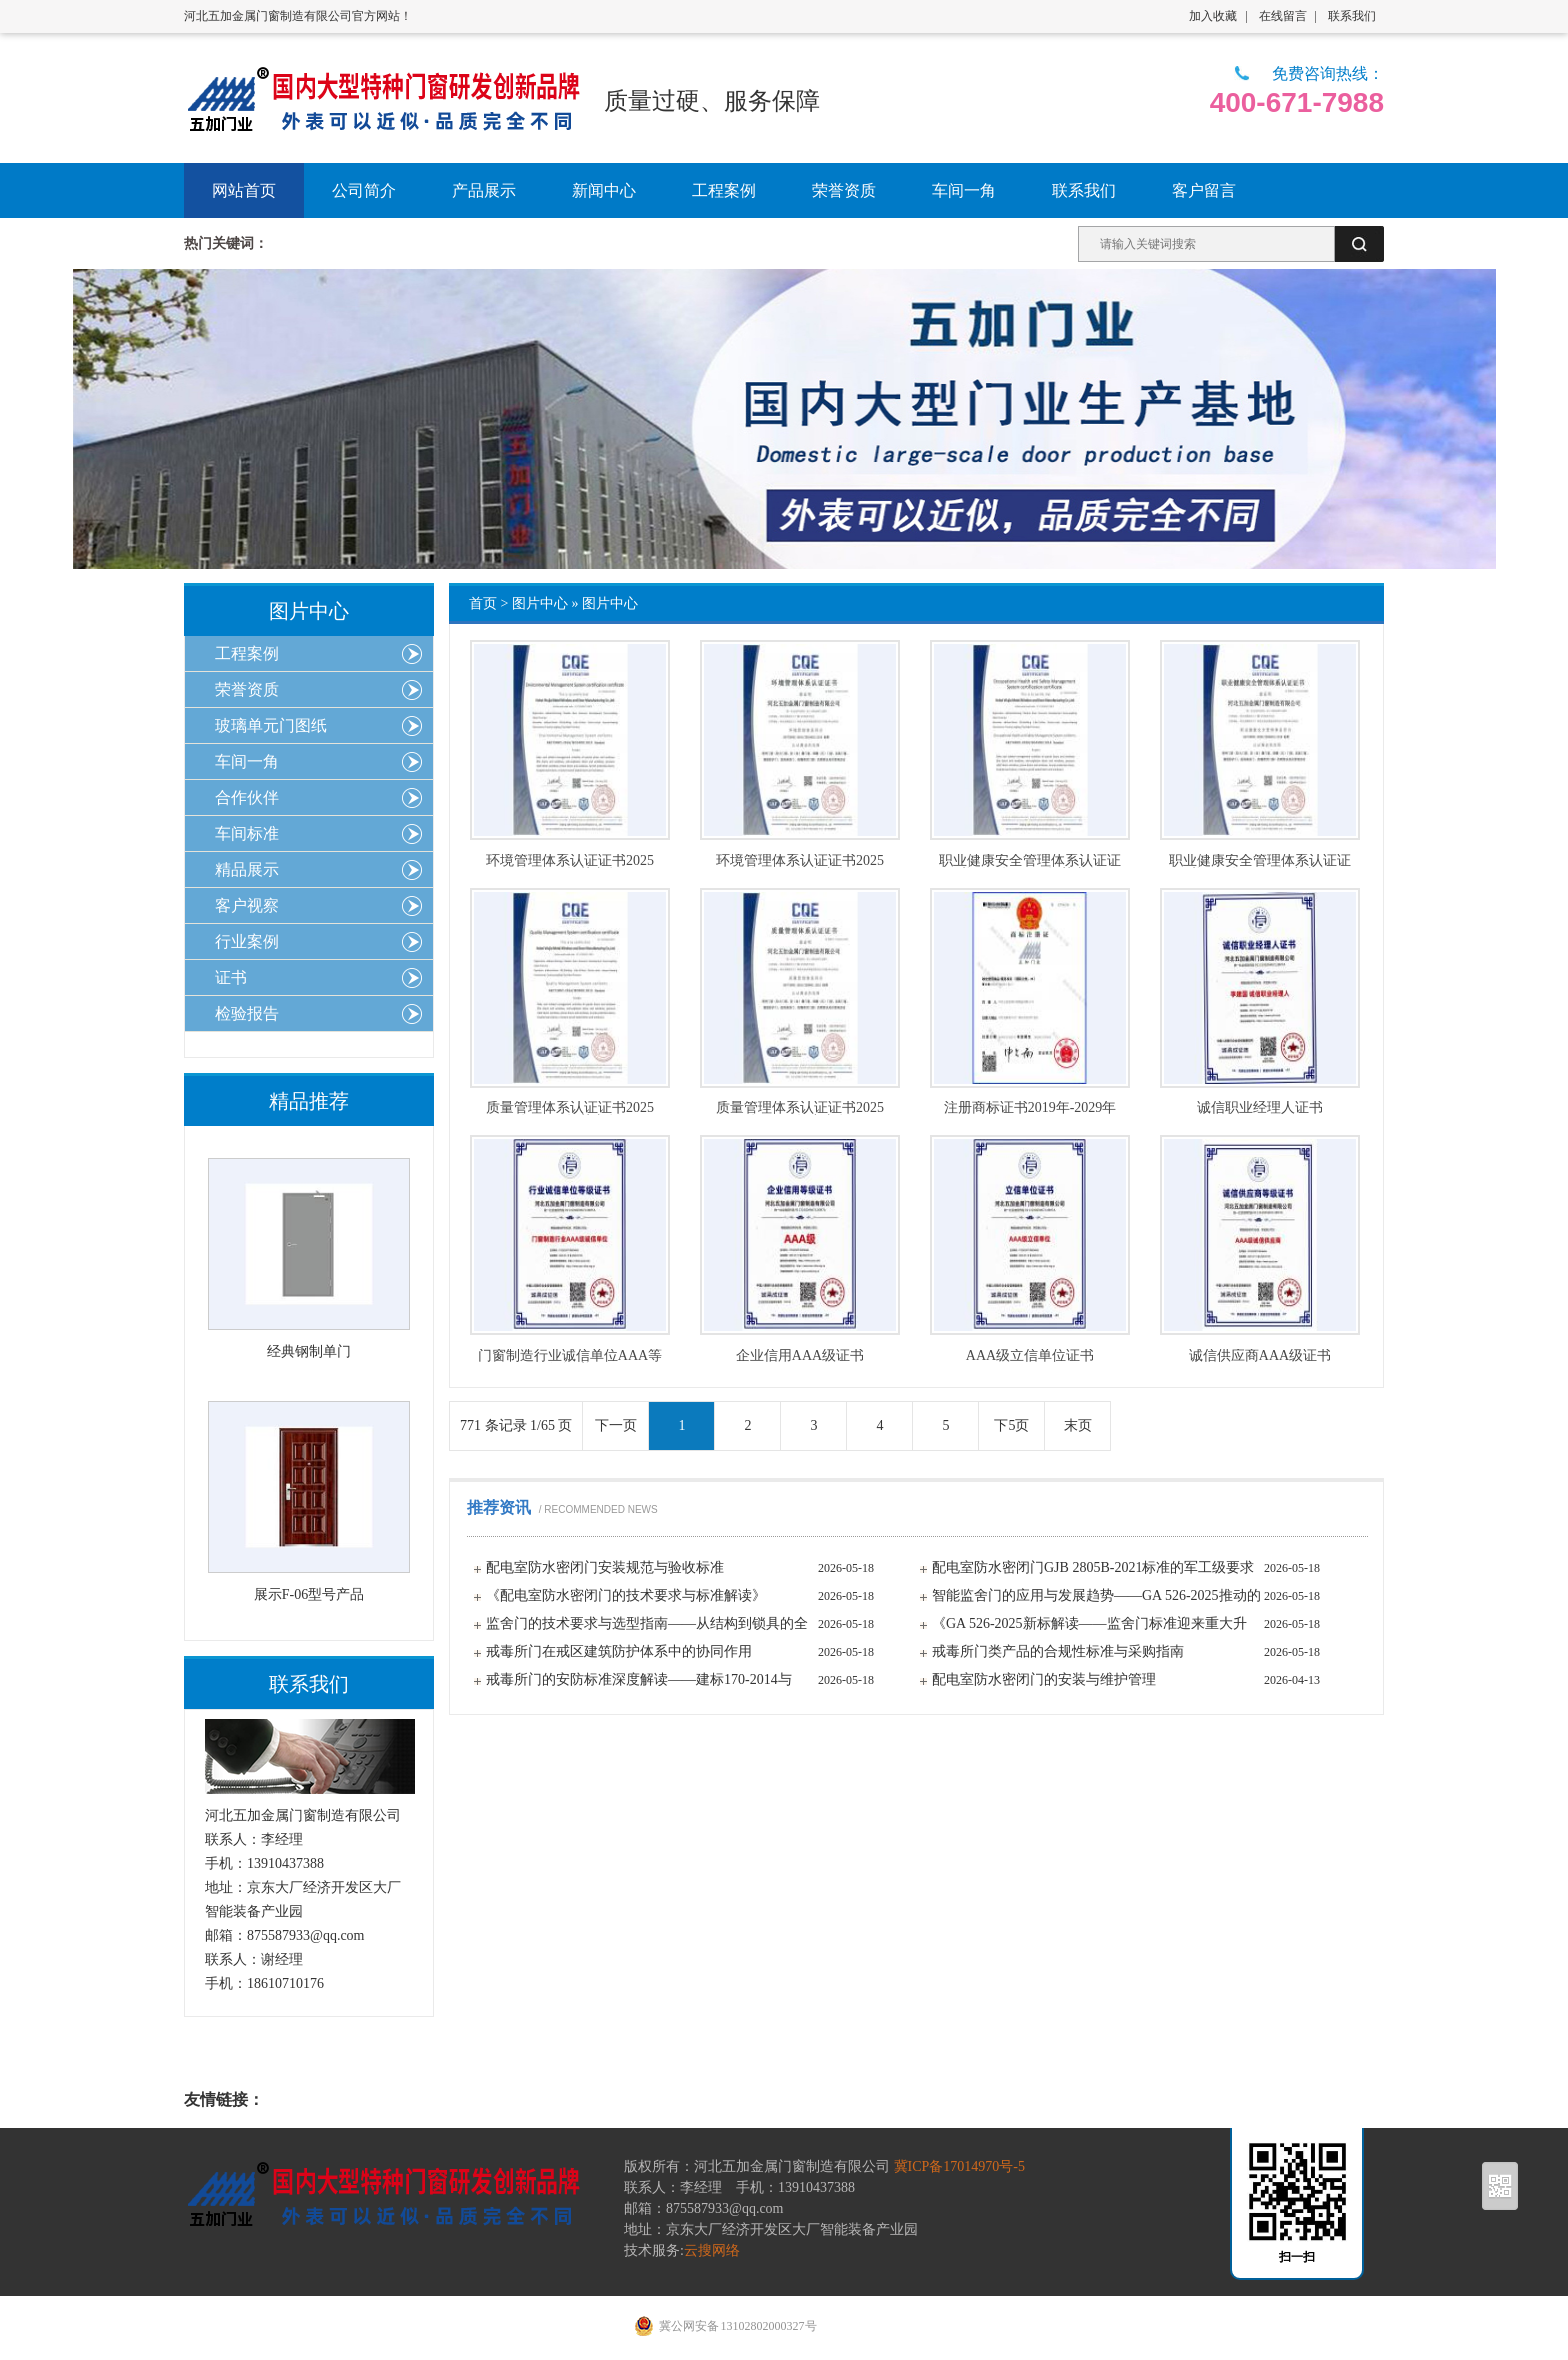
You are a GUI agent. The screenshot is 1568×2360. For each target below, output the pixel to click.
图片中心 (540, 603)
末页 (1078, 1425)
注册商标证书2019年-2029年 (1030, 1108)
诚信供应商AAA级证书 (1260, 1356)
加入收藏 (1213, 16)
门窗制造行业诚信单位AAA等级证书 (570, 1356)
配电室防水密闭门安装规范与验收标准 (605, 1567)
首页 (483, 603)
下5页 (1011, 1425)
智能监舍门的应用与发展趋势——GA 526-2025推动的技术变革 (1096, 1599)
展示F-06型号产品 (309, 1594)
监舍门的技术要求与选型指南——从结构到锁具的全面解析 (647, 1627)
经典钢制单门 (309, 1351)
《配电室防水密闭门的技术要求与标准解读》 (626, 1595)
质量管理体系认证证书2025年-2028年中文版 (800, 1108)
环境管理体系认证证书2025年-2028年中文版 (800, 861)
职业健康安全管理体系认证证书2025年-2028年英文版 (1030, 861)
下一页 (616, 1425)
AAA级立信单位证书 (1030, 1356)
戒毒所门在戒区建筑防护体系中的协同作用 (619, 1651)
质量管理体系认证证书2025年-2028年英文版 (570, 1108)
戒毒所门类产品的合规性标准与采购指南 (1058, 1651)
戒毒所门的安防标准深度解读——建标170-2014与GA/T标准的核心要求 (639, 1683)
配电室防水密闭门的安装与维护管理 (1044, 1679)
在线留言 (1283, 16)
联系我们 (1352, 16)
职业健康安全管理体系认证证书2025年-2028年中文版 (1260, 861)
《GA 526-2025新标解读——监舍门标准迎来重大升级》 (1089, 1627)
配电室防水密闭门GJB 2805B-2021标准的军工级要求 (1093, 1567)
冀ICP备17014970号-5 (959, 2166)
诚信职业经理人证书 (1260, 1108)
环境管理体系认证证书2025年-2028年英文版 (570, 861)
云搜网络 (712, 2250)
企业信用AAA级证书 (800, 1356)
